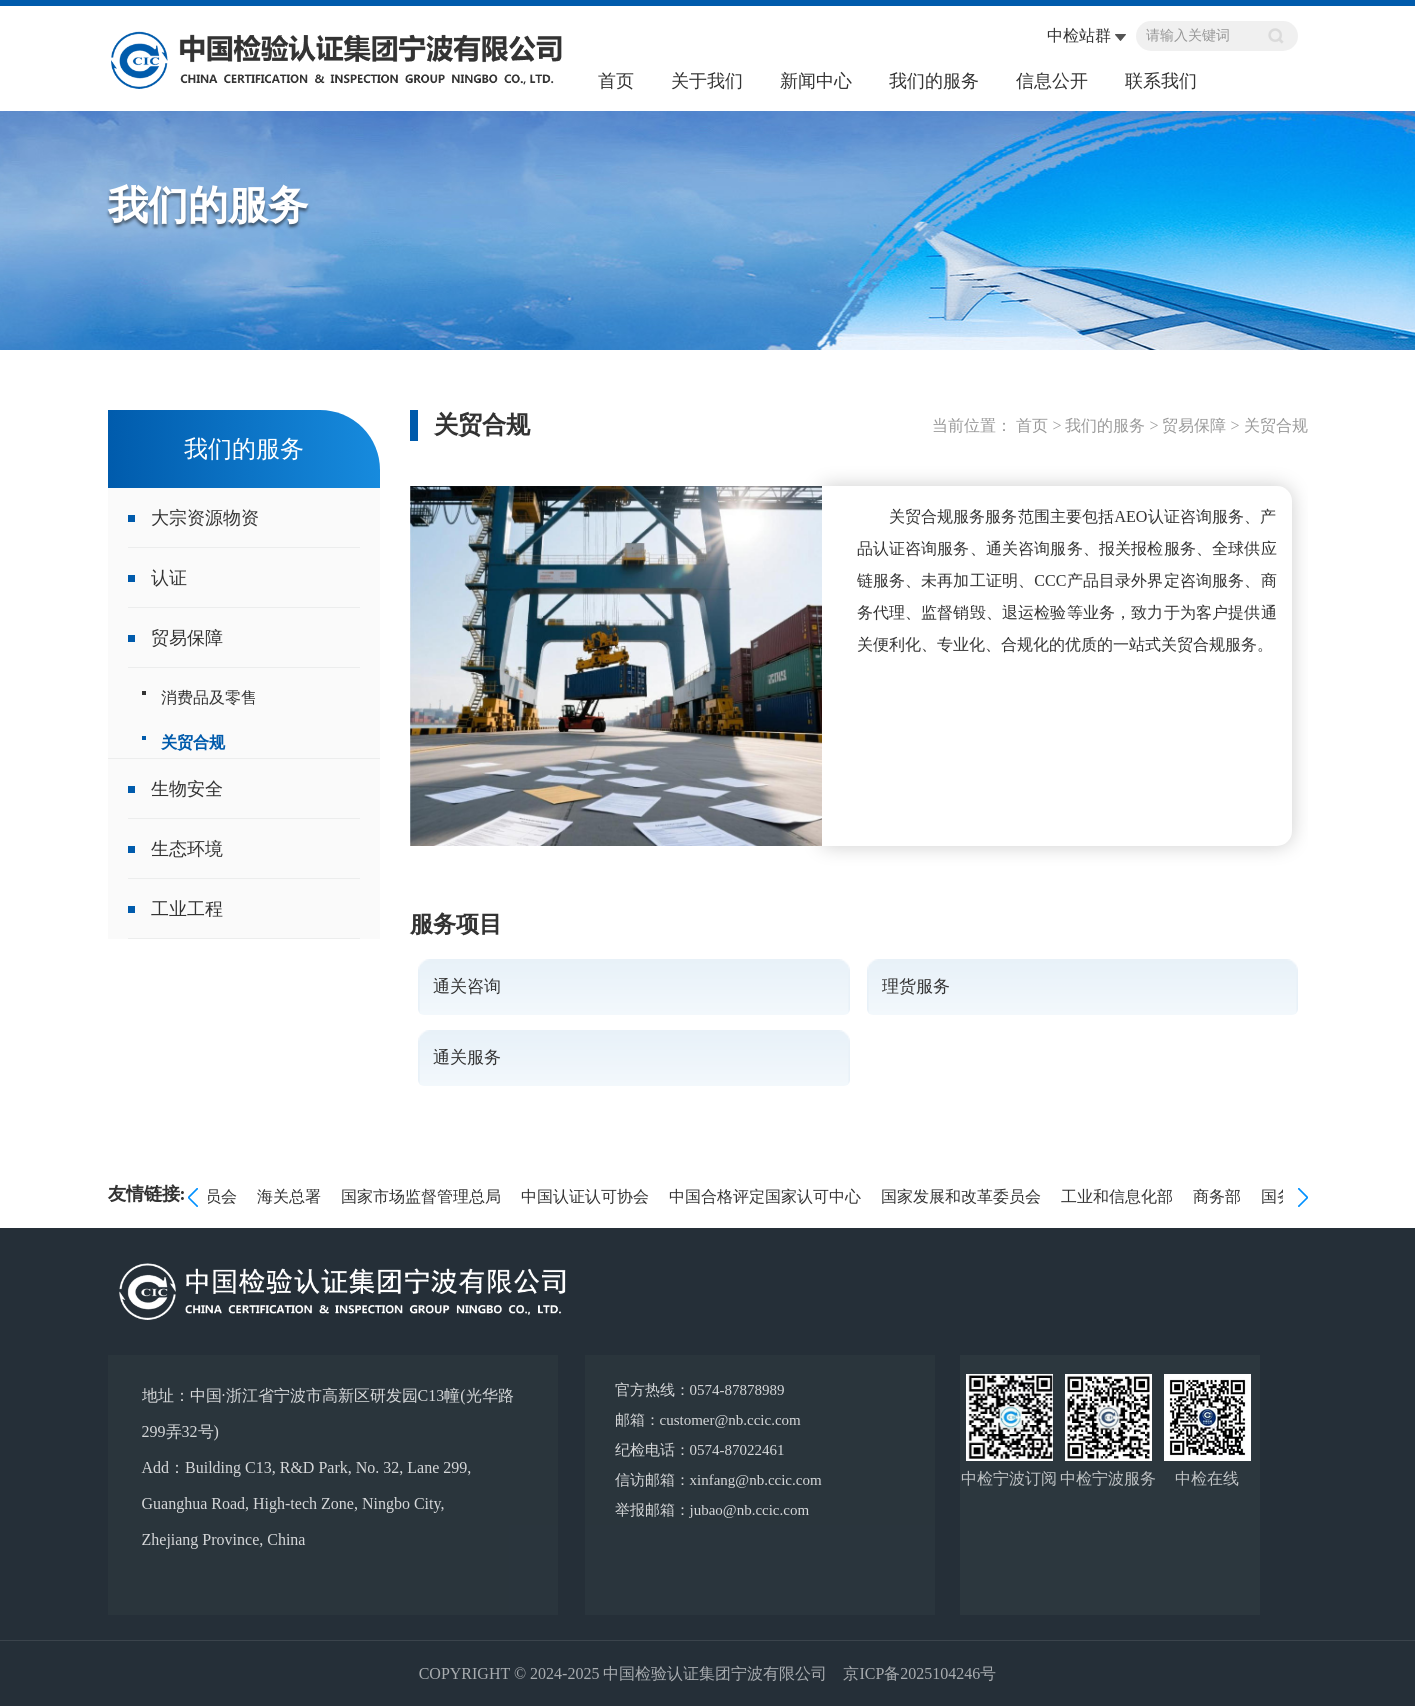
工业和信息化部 (1120, 1196)
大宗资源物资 (205, 518)
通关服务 (467, 1057)
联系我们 (1161, 81)
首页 (616, 81)
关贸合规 (193, 742)
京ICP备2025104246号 (919, 1673)
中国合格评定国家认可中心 (768, 1196)
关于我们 (707, 81)
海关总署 (292, 1196)
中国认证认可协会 (588, 1196)
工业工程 (187, 909)
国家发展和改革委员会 (964, 1196)
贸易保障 (187, 638)
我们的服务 (934, 81)
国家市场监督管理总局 (424, 1196)
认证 (169, 578)
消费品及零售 (209, 697)
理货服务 (916, 986)
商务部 (1220, 1196)
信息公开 (1052, 81)
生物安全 (187, 789)
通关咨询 (467, 986)
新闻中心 (816, 81)
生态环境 (187, 849)
